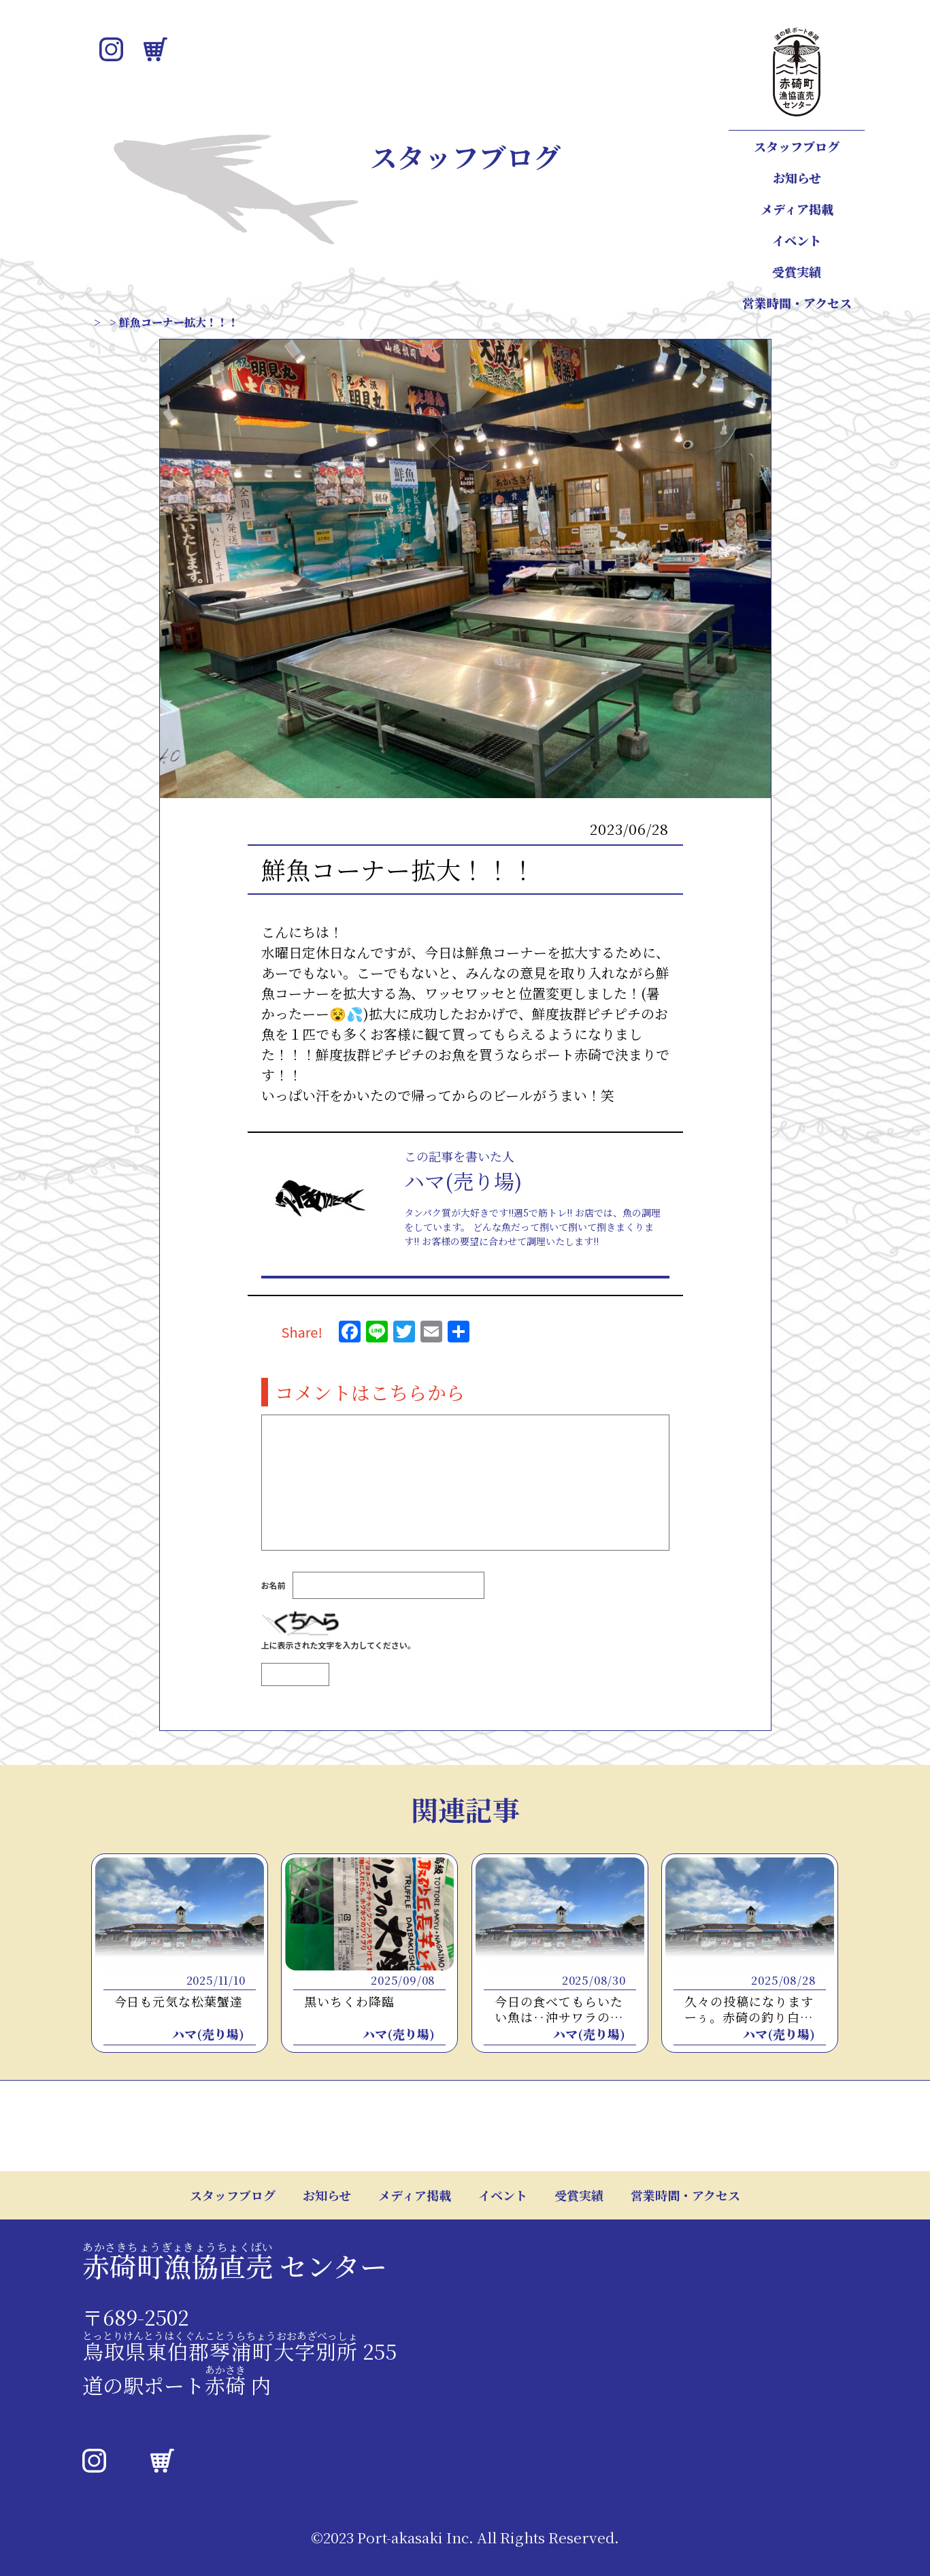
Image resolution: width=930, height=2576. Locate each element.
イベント (796, 240)
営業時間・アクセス (797, 303)
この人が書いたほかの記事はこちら (460, 1279)
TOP (103, 322)
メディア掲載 (797, 209)
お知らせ (797, 177)
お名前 (273, 1598)
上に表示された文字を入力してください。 (338, 1658)
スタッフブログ (797, 146)
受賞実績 (796, 271)
